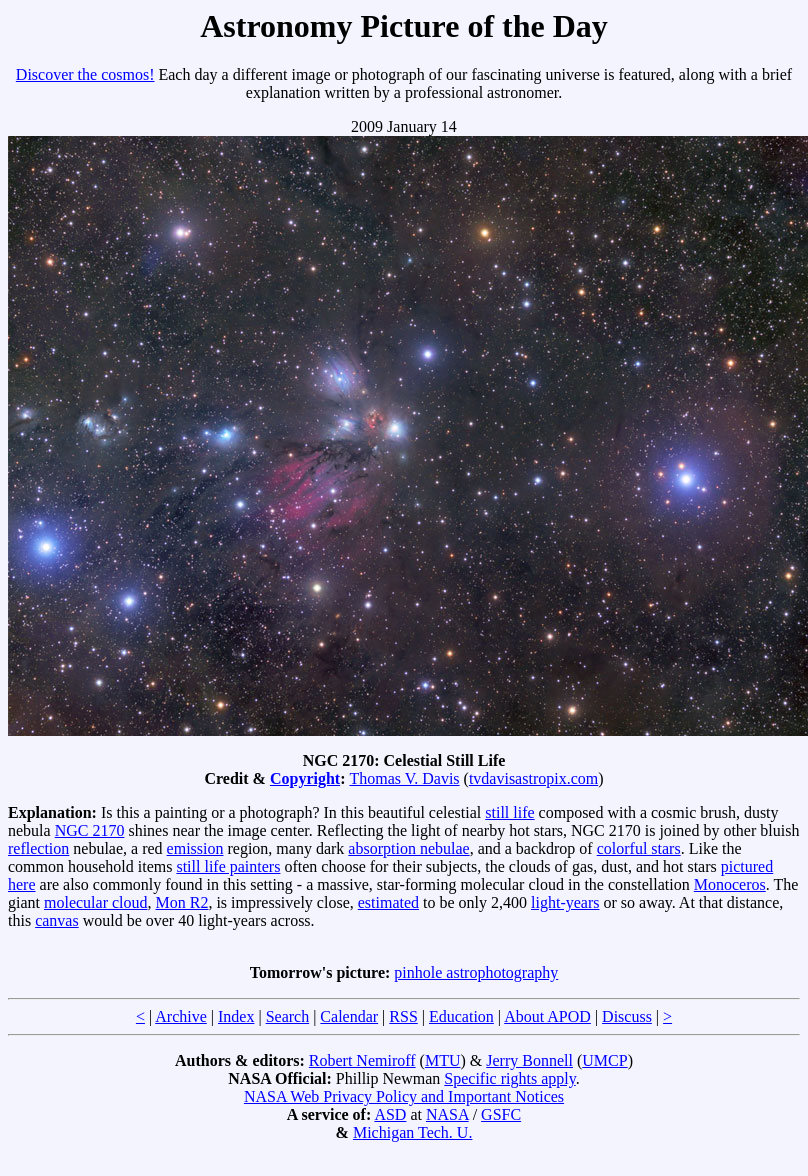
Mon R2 (182, 902)
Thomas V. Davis (404, 778)
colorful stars (639, 848)
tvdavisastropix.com (533, 778)
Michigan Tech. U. (412, 1132)
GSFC (501, 1114)
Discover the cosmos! (85, 74)
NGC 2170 (90, 830)
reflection (38, 848)
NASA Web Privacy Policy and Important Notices (404, 1096)
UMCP (604, 1060)
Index (236, 1016)
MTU (443, 1060)
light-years (565, 902)
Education (461, 1016)
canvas (57, 920)
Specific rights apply (509, 1078)
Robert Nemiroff (362, 1060)
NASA (447, 1114)
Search (288, 1016)
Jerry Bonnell (529, 1060)
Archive (181, 1016)
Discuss (627, 1016)
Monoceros (730, 884)
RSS (403, 1016)
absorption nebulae (408, 848)
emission (195, 848)
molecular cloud (96, 902)
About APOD (547, 1016)
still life (509, 812)
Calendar (349, 1016)
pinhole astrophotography (476, 972)
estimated (388, 902)
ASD (390, 1114)
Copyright (305, 778)
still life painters (228, 866)
